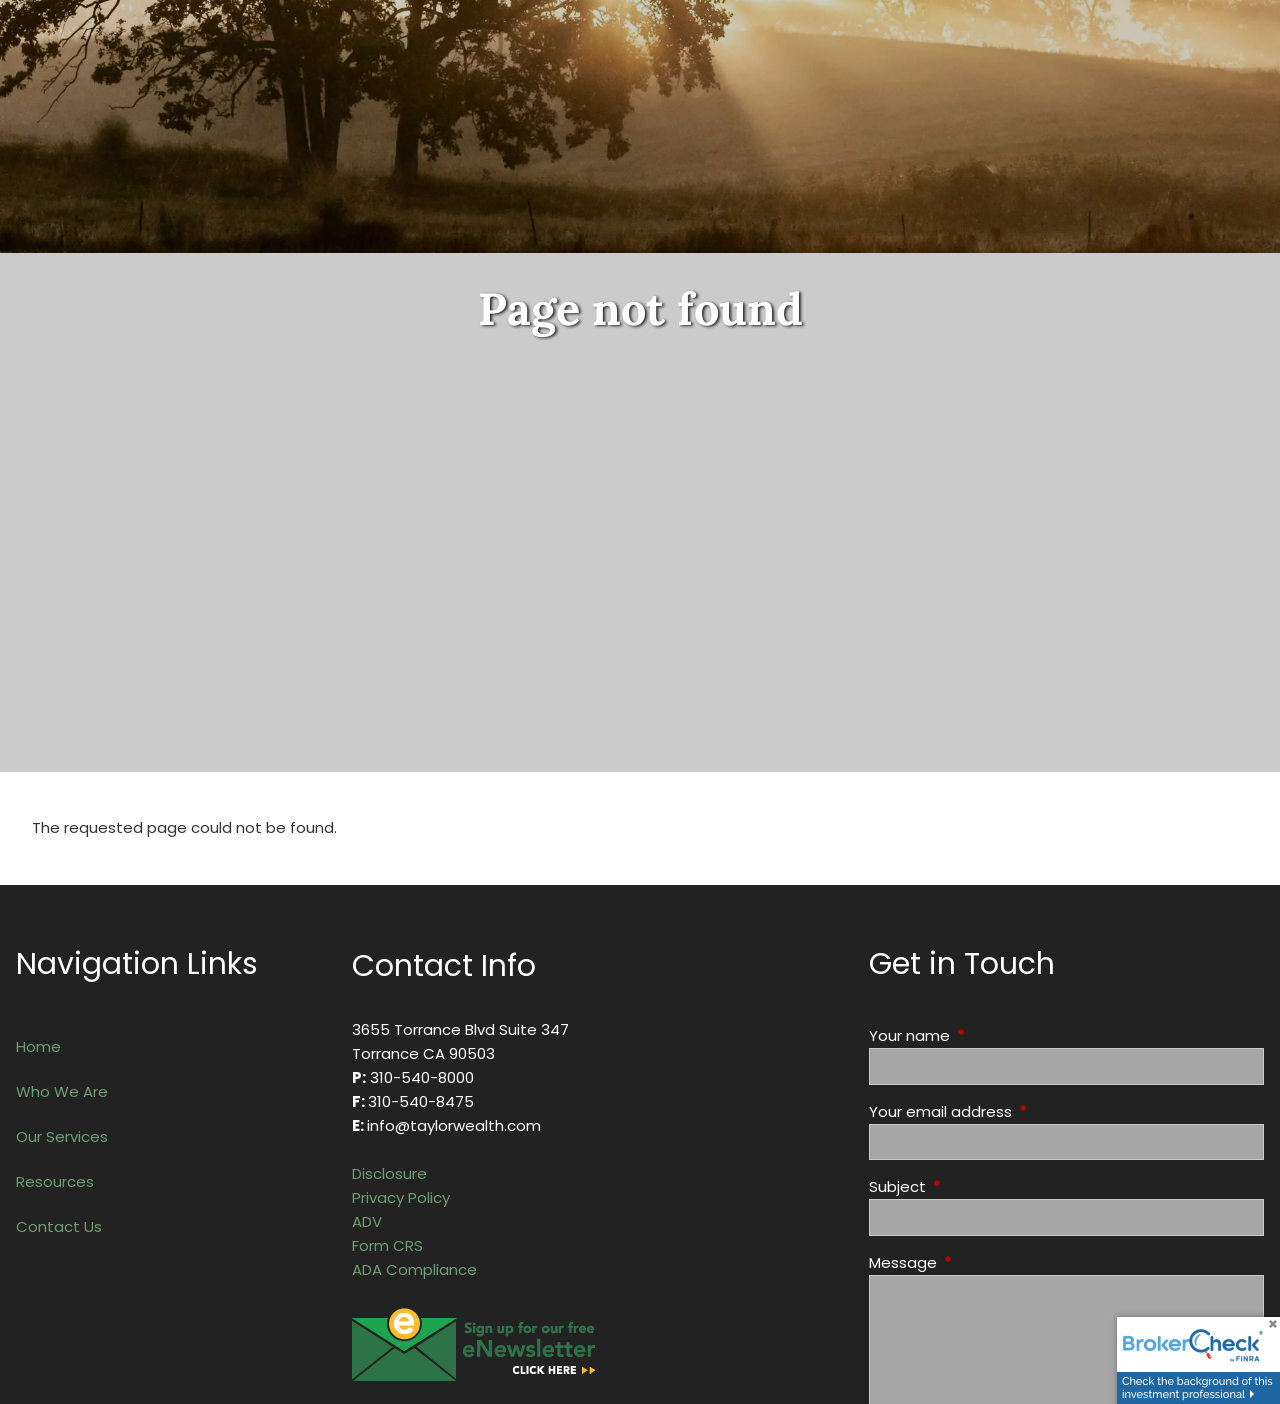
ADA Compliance (414, 1269)
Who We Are (62, 1091)
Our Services (62, 1136)
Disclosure (389, 1173)
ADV (367, 1221)
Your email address (1017, 1111)
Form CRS (387, 1245)
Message (979, 1262)
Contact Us (59, 1226)
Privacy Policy (401, 1197)
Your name (986, 1035)
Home (38, 1046)
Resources (55, 1181)
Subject (974, 1186)
